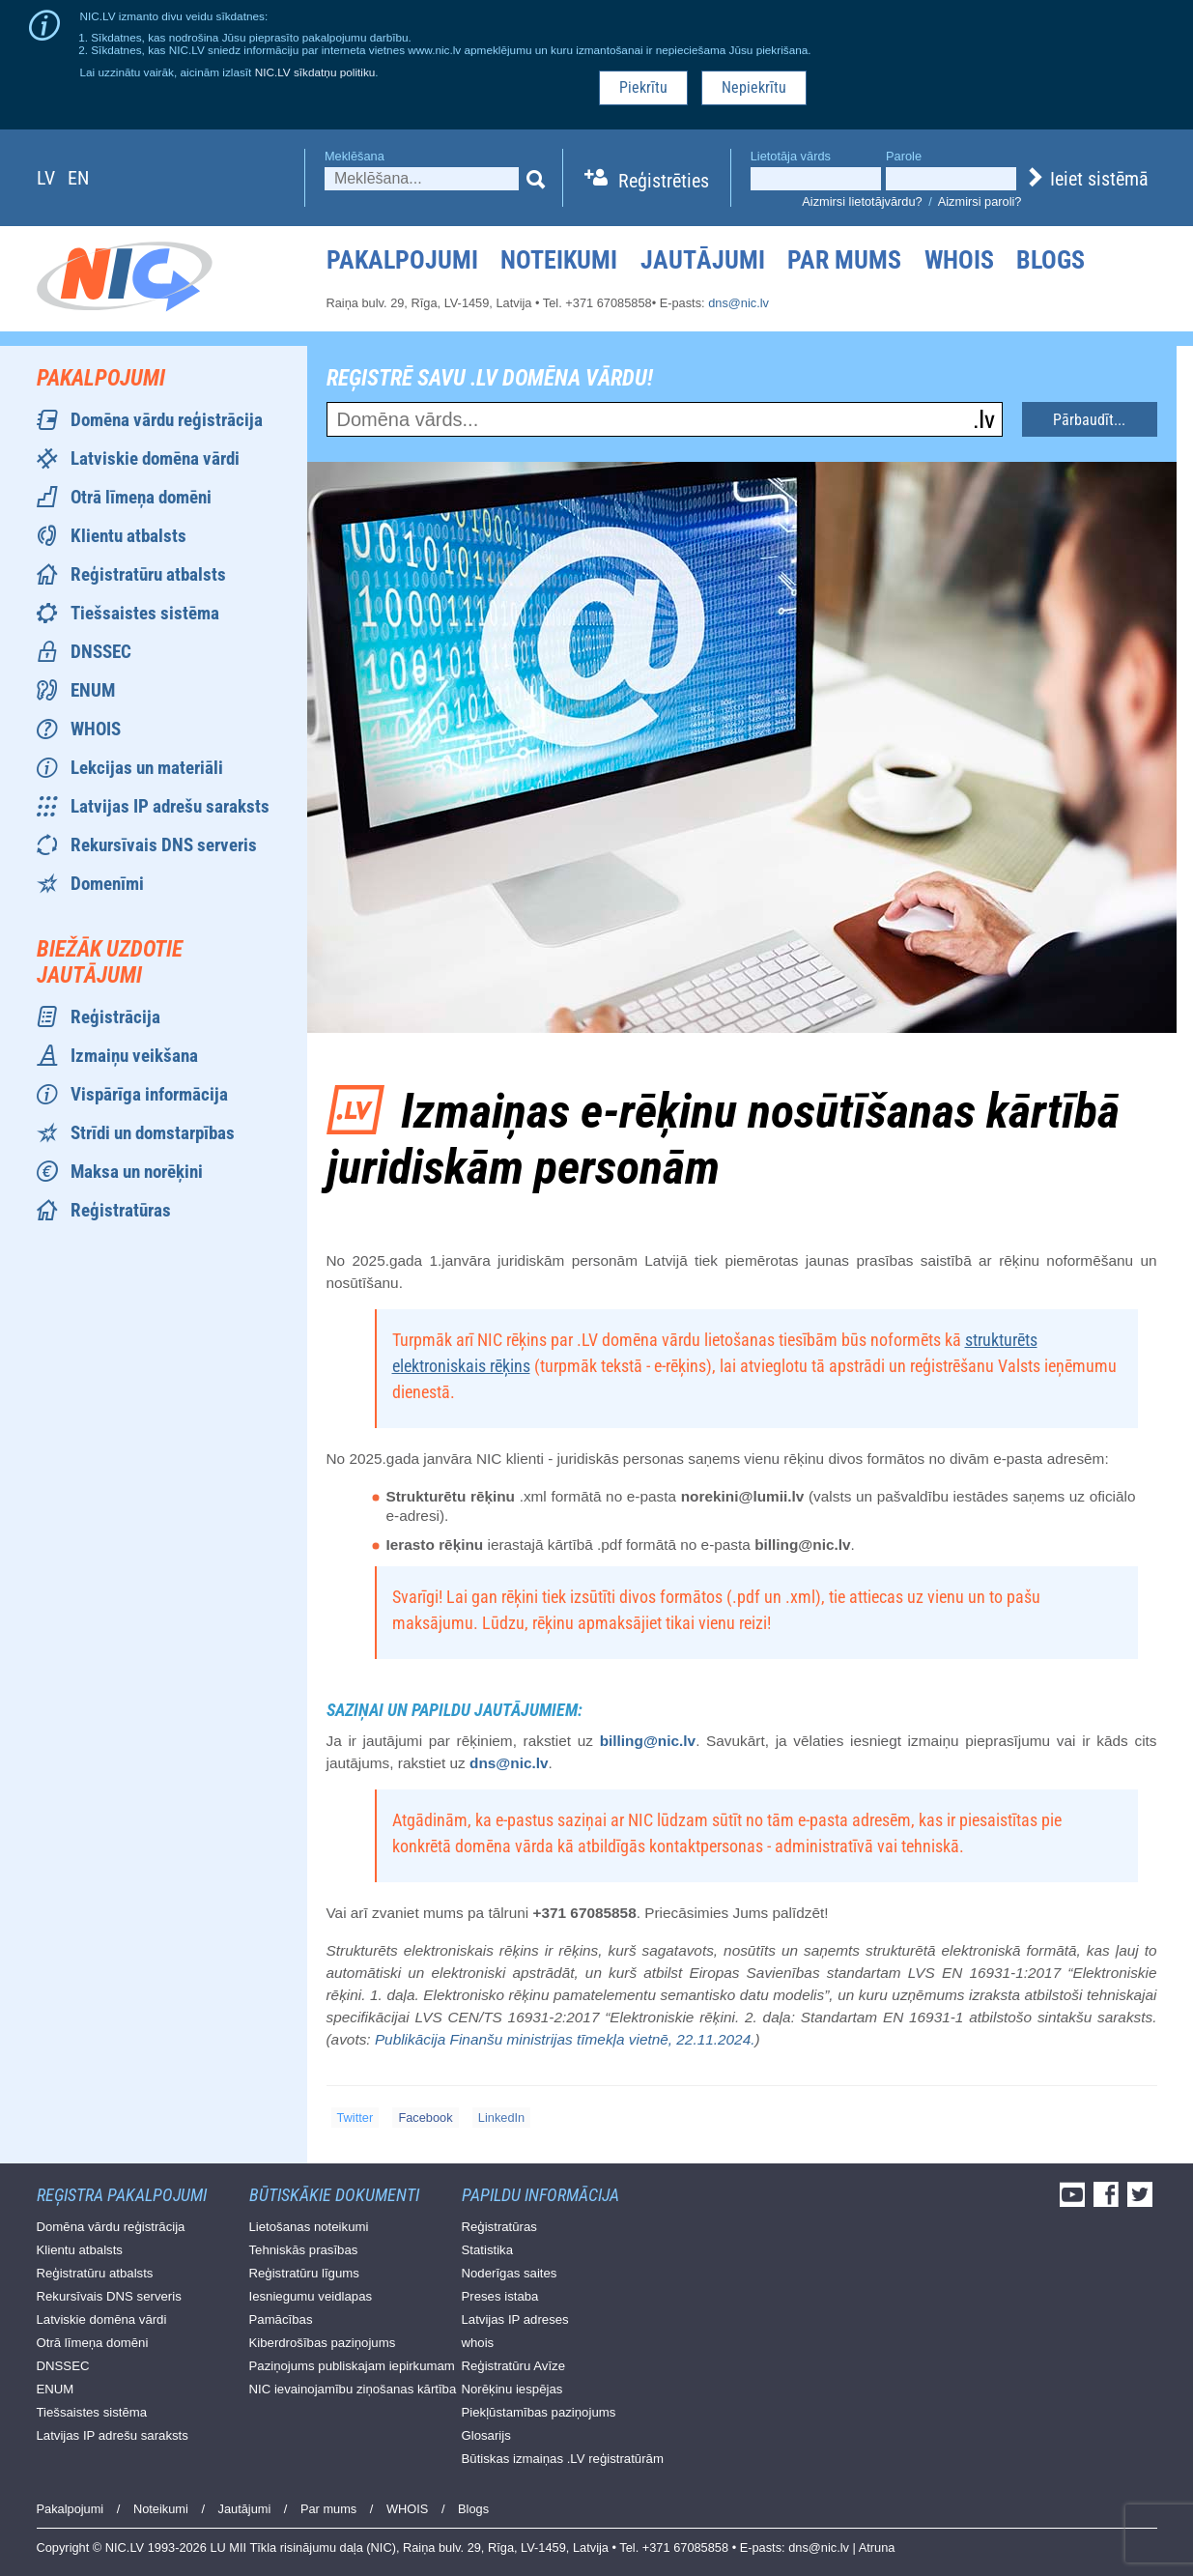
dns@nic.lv (738, 303)
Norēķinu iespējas (512, 2389)
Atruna (877, 2547)
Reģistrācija (115, 1017)
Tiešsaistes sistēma (145, 613)
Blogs (1050, 259)
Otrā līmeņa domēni (141, 497)
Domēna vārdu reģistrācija (167, 420)
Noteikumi (558, 259)
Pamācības (281, 2319)
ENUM (93, 690)
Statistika (488, 2250)
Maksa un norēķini (137, 1171)
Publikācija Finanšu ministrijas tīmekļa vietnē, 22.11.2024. (565, 2039)
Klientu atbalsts (128, 536)
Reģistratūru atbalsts (148, 574)
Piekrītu (643, 87)
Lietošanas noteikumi (309, 2226)
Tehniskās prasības (303, 2250)
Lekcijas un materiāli (147, 768)
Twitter (355, 2117)
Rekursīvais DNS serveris (164, 845)
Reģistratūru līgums (304, 2273)
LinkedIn (501, 2117)
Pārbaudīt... (1089, 420)
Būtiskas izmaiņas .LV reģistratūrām (563, 2458)
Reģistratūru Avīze (514, 2366)
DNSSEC (101, 652)
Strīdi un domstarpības (153, 1133)
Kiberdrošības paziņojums (322, 2342)
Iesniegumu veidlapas (311, 2296)
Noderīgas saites (509, 2273)
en (78, 177)
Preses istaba (500, 2296)
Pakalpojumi (402, 259)
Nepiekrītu (754, 87)
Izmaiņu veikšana (134, 1056)
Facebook (425, 2117)
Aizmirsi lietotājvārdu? (862, 201)
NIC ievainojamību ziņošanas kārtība (353, 2389)
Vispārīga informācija (149, 1094)
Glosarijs (486, 2435)
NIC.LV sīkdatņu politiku (315, 72)
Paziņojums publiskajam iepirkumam (352, 2366)
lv (46, 177)
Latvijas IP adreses (515, 2319)
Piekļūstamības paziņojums (539, 2412)
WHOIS (959, 259)
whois (478, 2342)
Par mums (844, 259)
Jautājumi (702, 259)
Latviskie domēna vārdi (155, 458)
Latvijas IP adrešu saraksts (170, 806)
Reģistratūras (121, 1210)
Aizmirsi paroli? (980, 201)
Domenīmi (107, 884)
